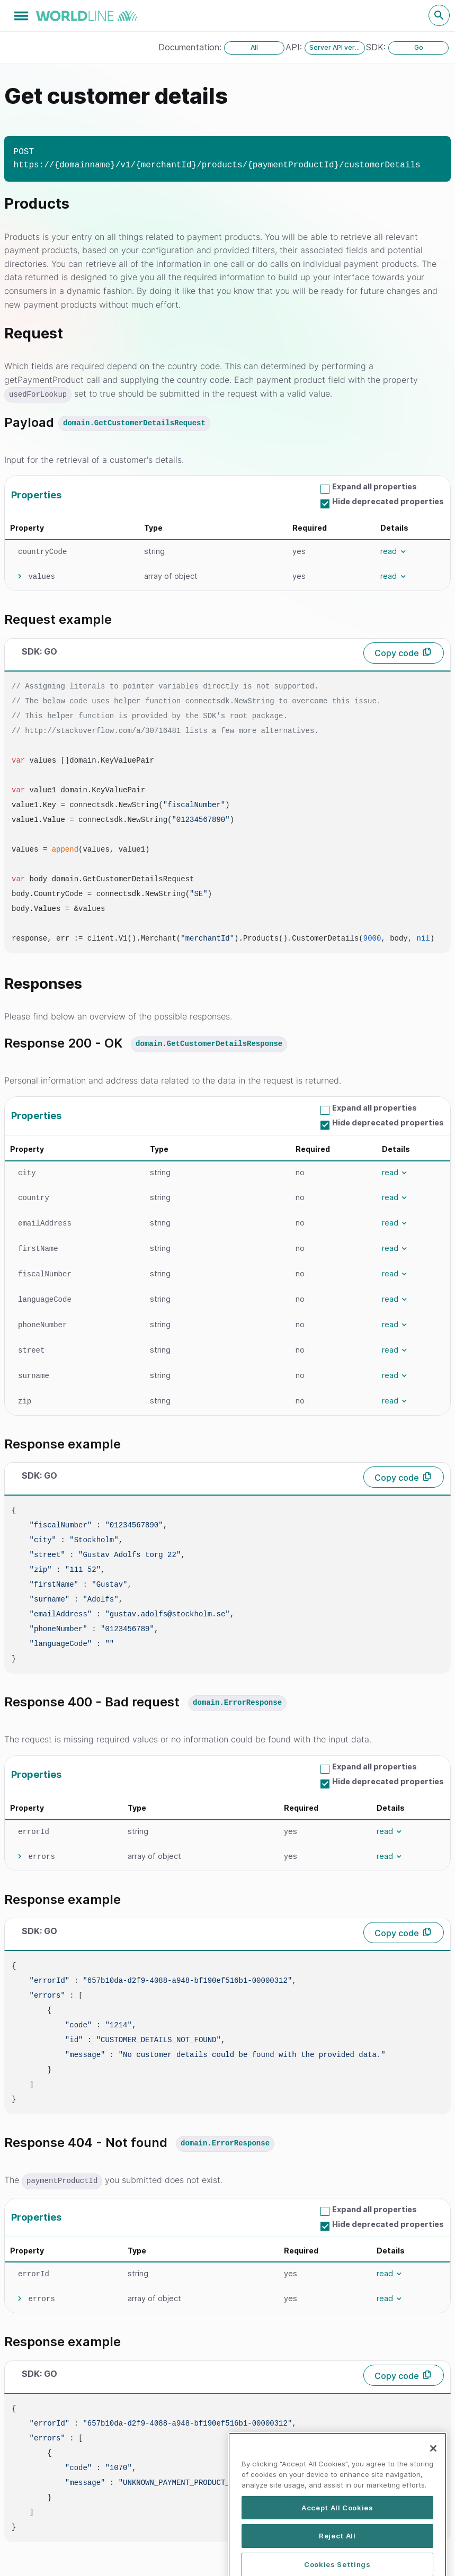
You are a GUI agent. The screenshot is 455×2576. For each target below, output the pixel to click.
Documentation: (191, 47)
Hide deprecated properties (388, 501)
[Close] (433, 2490)
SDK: (377, 47)
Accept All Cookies (337, 2549)
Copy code (396, 653)
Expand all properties (374, 486)
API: (295, 47)
